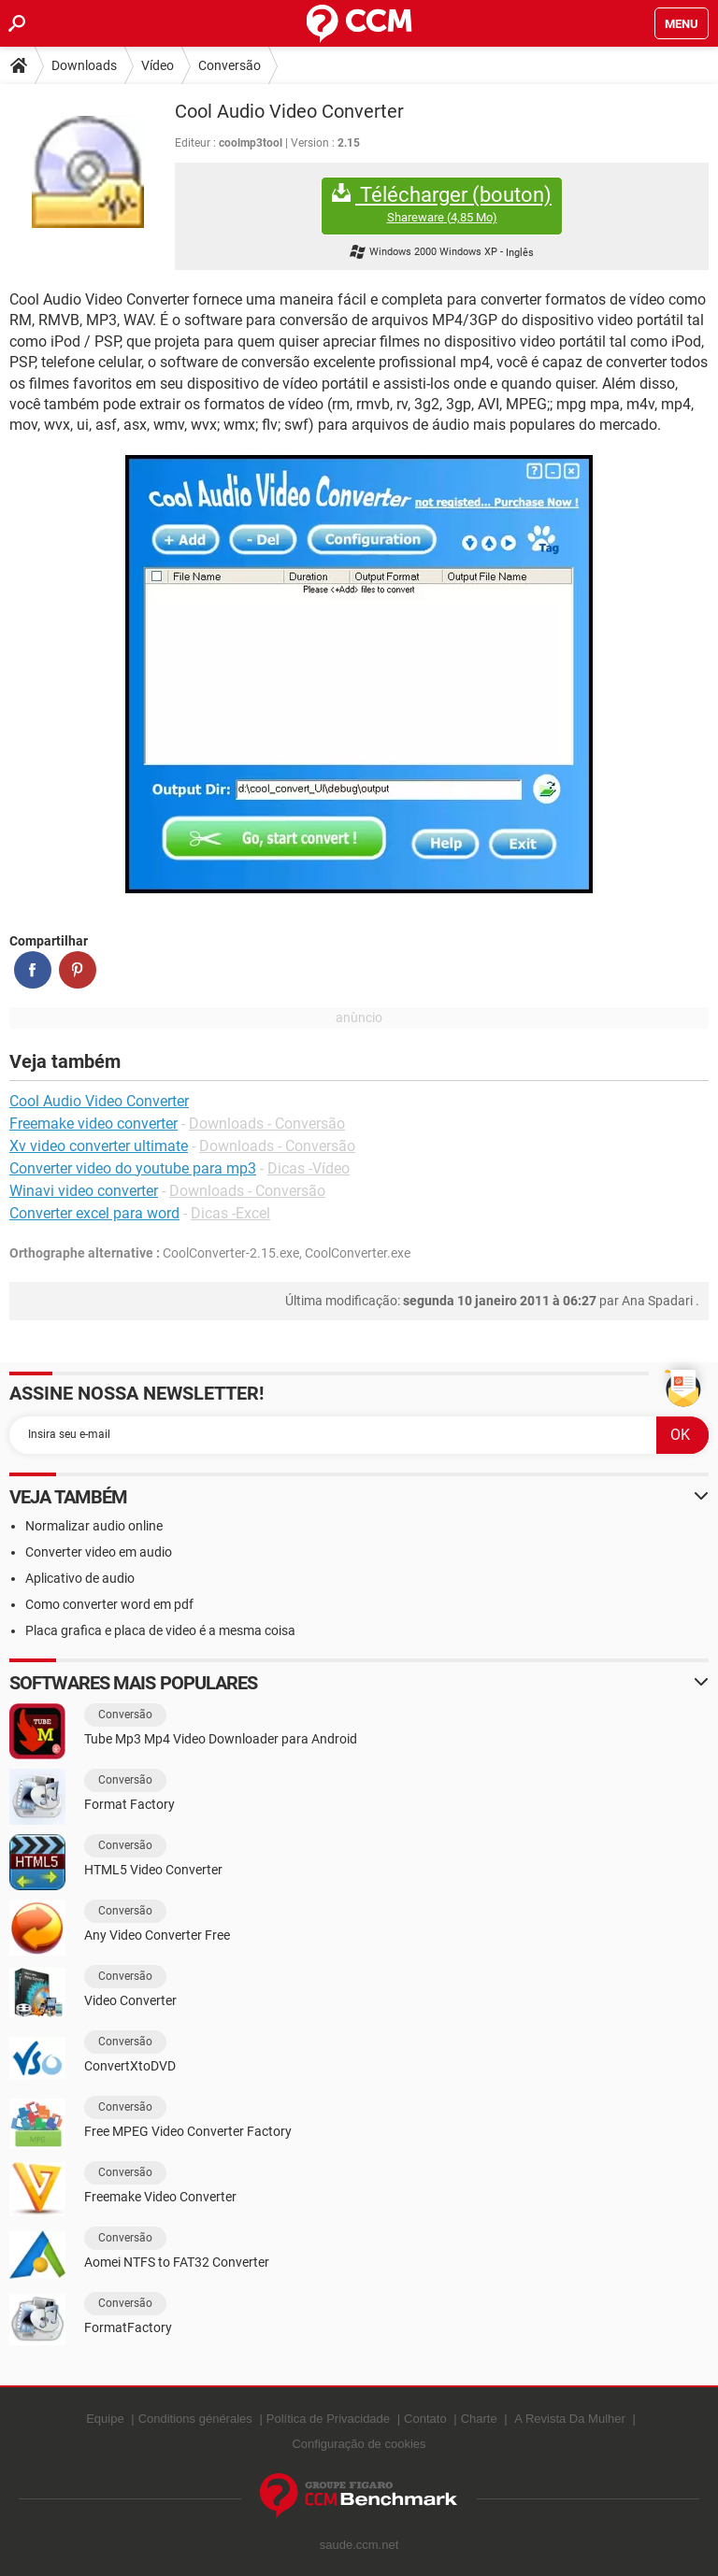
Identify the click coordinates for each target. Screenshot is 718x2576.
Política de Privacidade (328, 2419)
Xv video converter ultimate (98, 1146)
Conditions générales (195, 2419)
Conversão (229, 65)
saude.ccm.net (359, 2545)
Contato (425, 2419)
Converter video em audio (98, 1551)
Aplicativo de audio (80, 1578)
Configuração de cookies (358, 2444)
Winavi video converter (83, 1191)
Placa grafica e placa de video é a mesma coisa (160, 1630)
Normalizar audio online (94, 1525)
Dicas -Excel (230, 1213)
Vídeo (157, 65)
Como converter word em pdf (109, 1604)
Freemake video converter (93, 1123)
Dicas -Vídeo (308, 1168)
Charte (479, 2419)
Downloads (84, 65)
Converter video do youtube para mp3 (132, 1168)
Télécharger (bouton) (442, 204)
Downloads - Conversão (267, 1123)
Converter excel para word (94, 1213)
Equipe (104, 2419)
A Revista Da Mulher (569, 2419)
